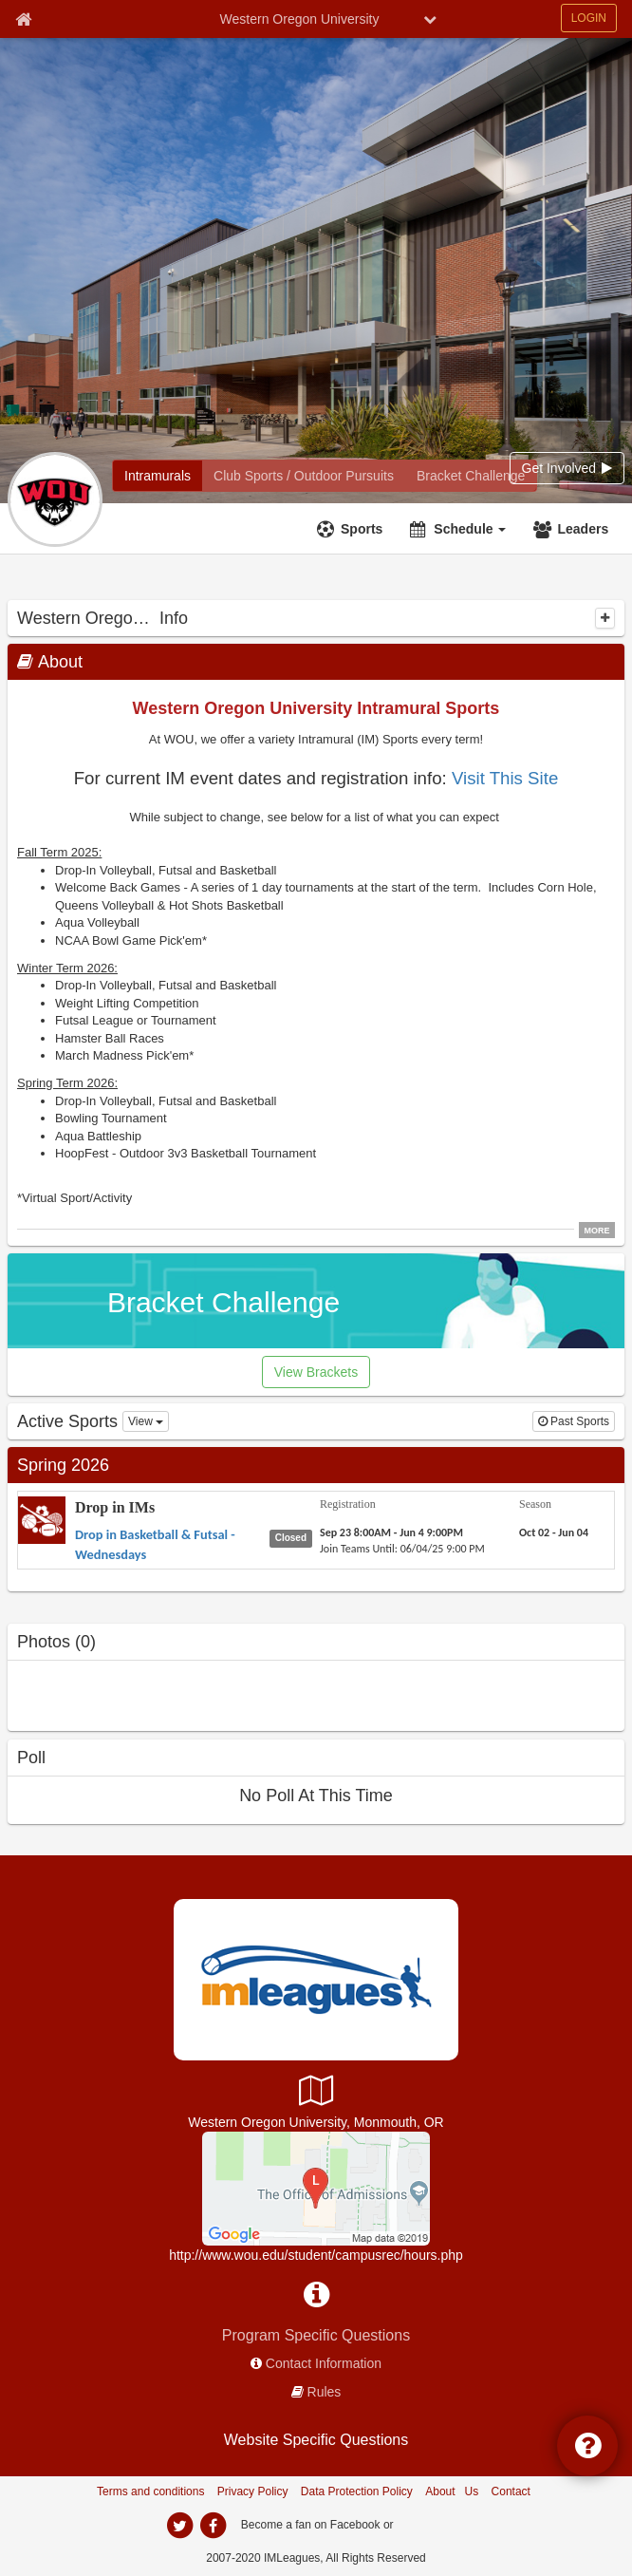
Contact (511, 2491)
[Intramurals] (157, 476)
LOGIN (588, 18)
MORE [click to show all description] (597, 1230)
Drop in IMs (115, 1507)
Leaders (582, 528)
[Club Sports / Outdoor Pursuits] (303, 476)
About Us (451, 2491)
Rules (324, 2391)
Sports (361, 528)
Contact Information (323, 2363)
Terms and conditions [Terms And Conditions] (150, 2491)
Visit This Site (505, 778)
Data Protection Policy (357, 2491)
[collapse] (605, 618)
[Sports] (352, 529)
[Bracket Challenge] (470, 476)
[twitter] (179, 2525)
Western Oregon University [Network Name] (300, 19)
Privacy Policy (252, 2491)
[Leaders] (573, 529)
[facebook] (212, 2525)
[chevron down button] (430, 19)
